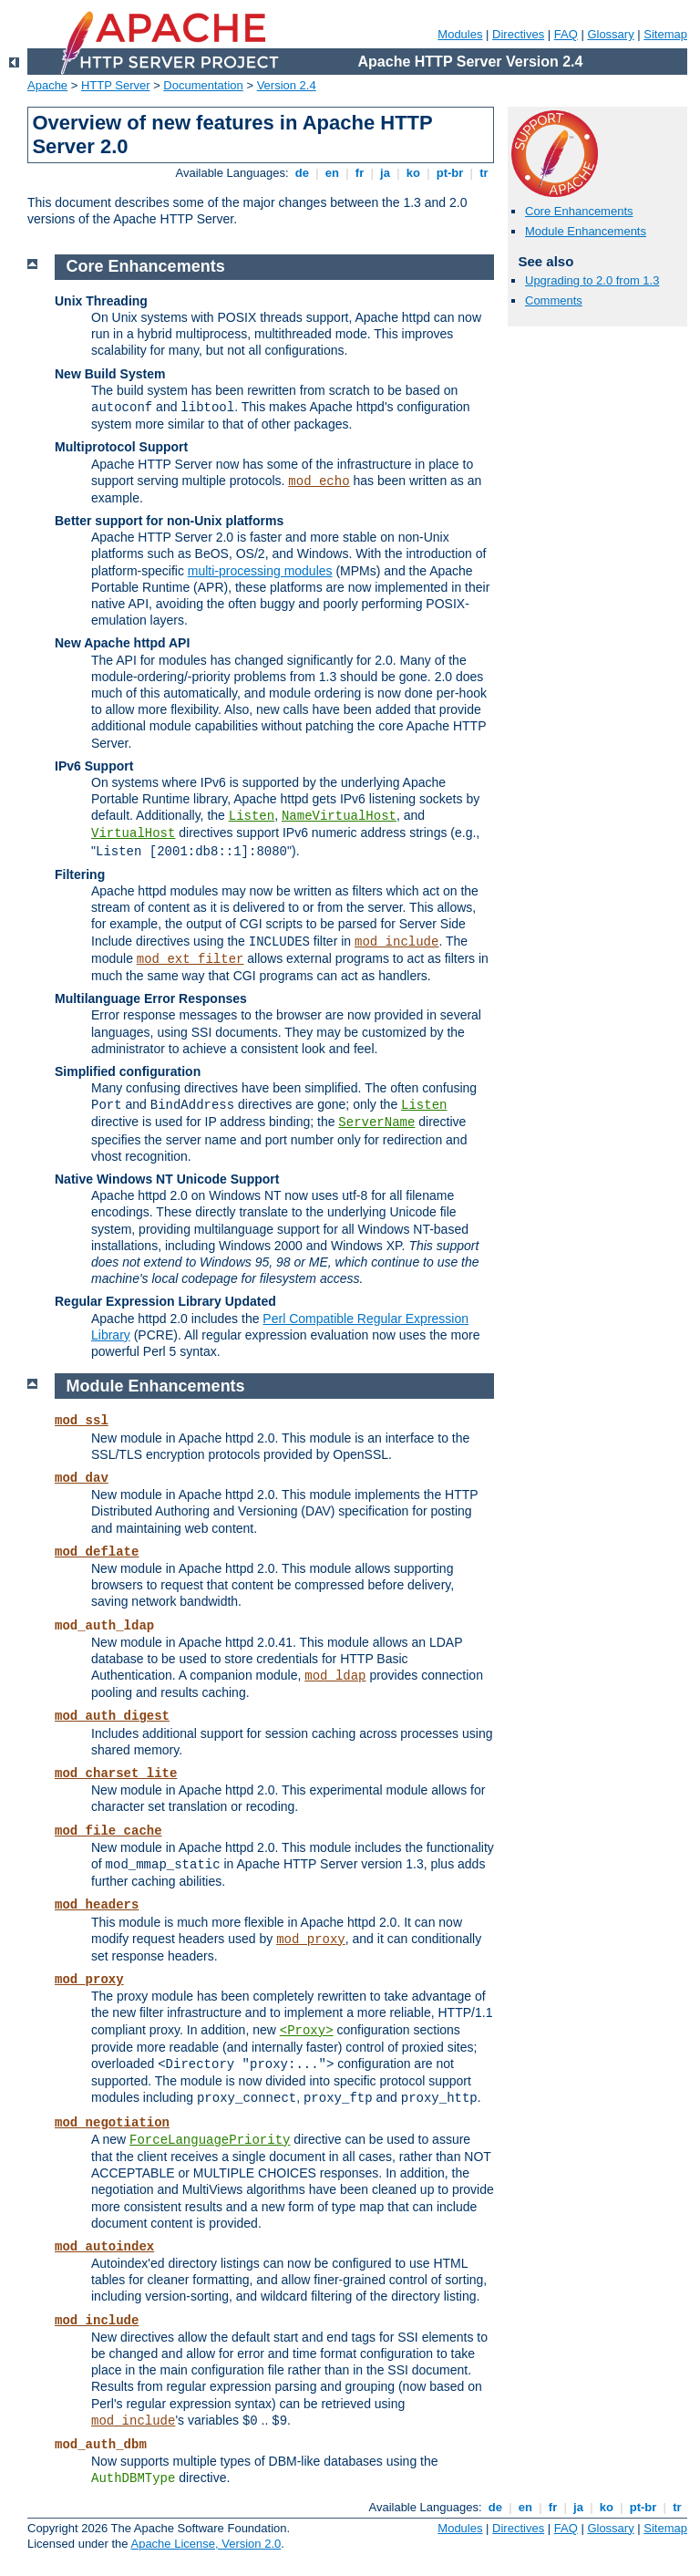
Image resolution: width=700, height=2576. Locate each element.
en (332, 173)
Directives (518, 34)
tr (484, 173)
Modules (460, 34)
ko (413, 173)
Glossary (610, 34)
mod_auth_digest (112, 1716)
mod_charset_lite (116, 1773)
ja (384, 173)
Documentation (202, 85)
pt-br (450, 173)
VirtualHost (133, 833)
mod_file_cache (108, 1831)
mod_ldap (334, 1676)
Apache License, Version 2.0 (205, 2543)
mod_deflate (97, 1552)
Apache (47, 85)
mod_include (396, 942)
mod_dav (81, 1478)
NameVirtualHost (339, 816)
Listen (251, 816)
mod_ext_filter (190, 959)
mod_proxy (310, 1939)
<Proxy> (307, 2030)
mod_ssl (81, 1420)
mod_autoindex (104, 2247)
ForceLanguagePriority (209, 2140)
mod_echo (318, 481)
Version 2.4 (286, 85)
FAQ (566, 34)
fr (359, 173)
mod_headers (97, 1905)
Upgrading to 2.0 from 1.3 (592, 280)
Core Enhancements (579, 211)
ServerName (376, 1122)
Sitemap (665, 34)
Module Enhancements (585, 231)
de (302, 173)
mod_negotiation (112, 2123)
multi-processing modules (260, 571)
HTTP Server (115, 85)
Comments (553, 300)
